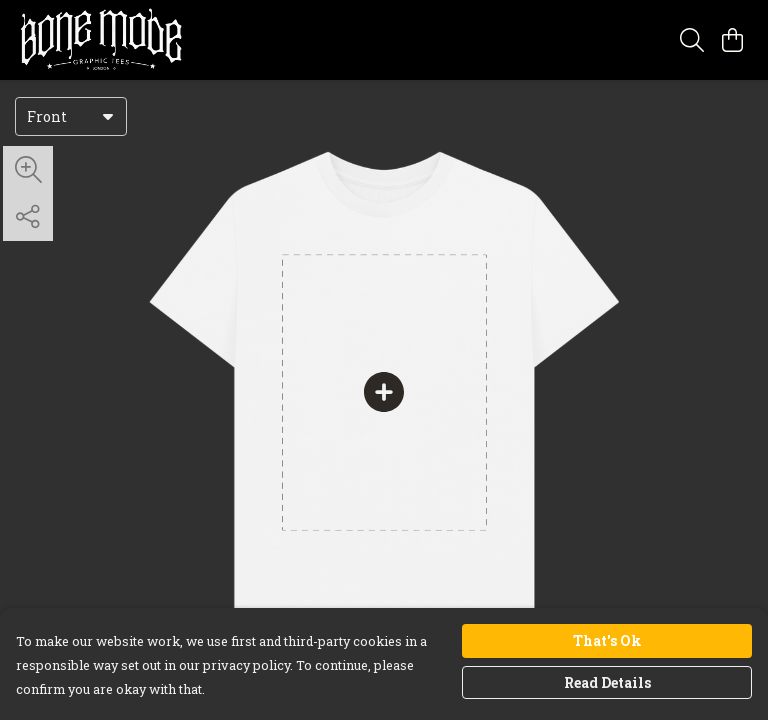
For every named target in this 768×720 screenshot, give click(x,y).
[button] (108, 116)
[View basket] (732, 40)
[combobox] (71, 116)
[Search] (692, 40)
